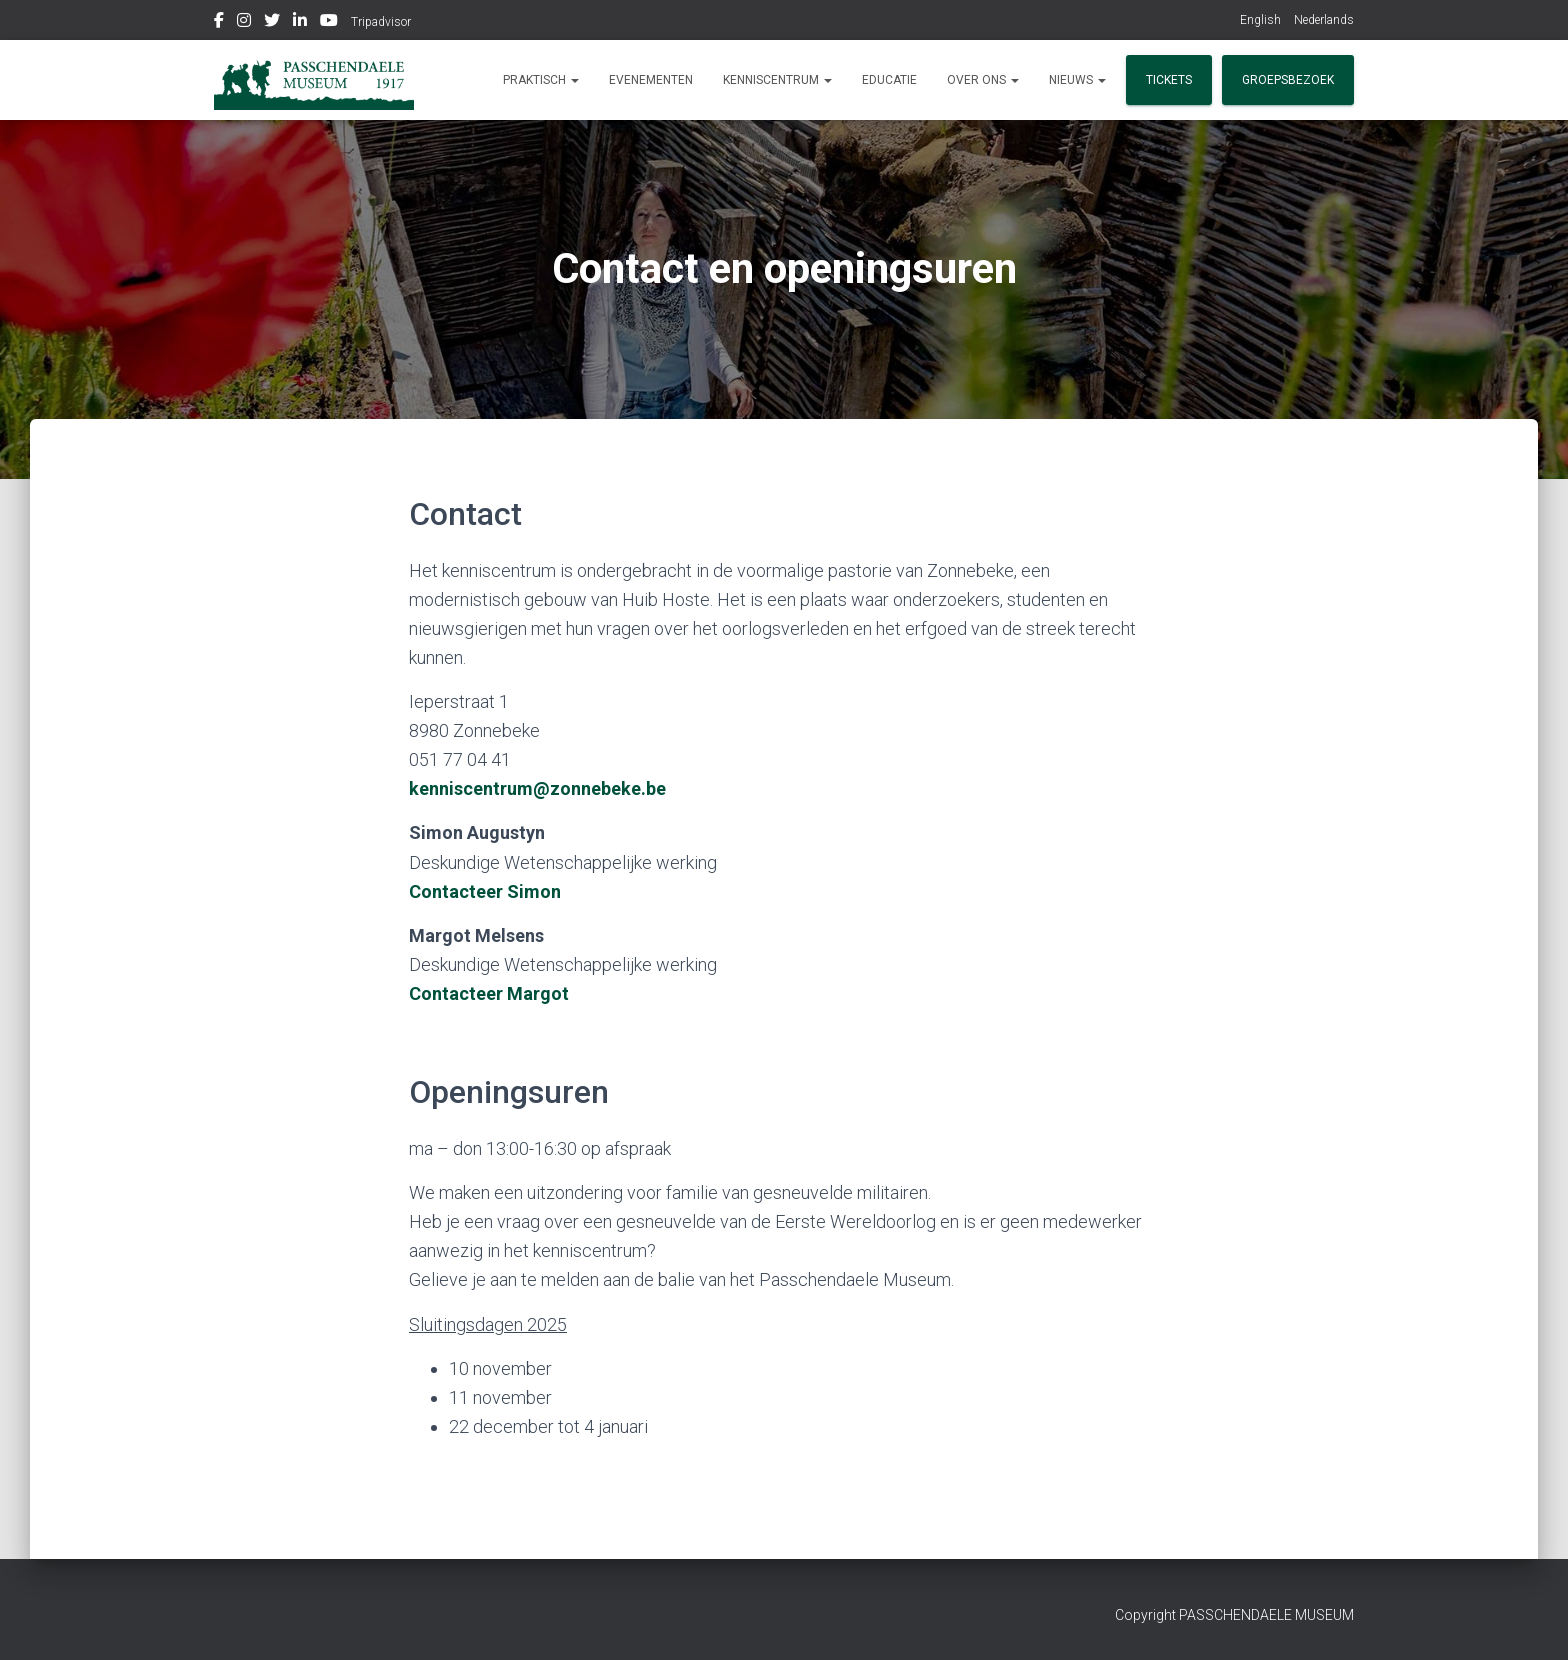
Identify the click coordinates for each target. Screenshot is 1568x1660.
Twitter (272, 23)
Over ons (983, 80)
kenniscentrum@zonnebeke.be (537, 788)
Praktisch (541, 80)
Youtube (329, 23)
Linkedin (300, 23)
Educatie (889, 80)
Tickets (1169, 80)
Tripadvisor (381, 22)
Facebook (219, 23)
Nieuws (1077, 80)
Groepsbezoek (1288, 80)
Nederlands (1324, 20)
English (1260, 20)
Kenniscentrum (777, 80)
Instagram (244, 23)
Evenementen (651, 80)
